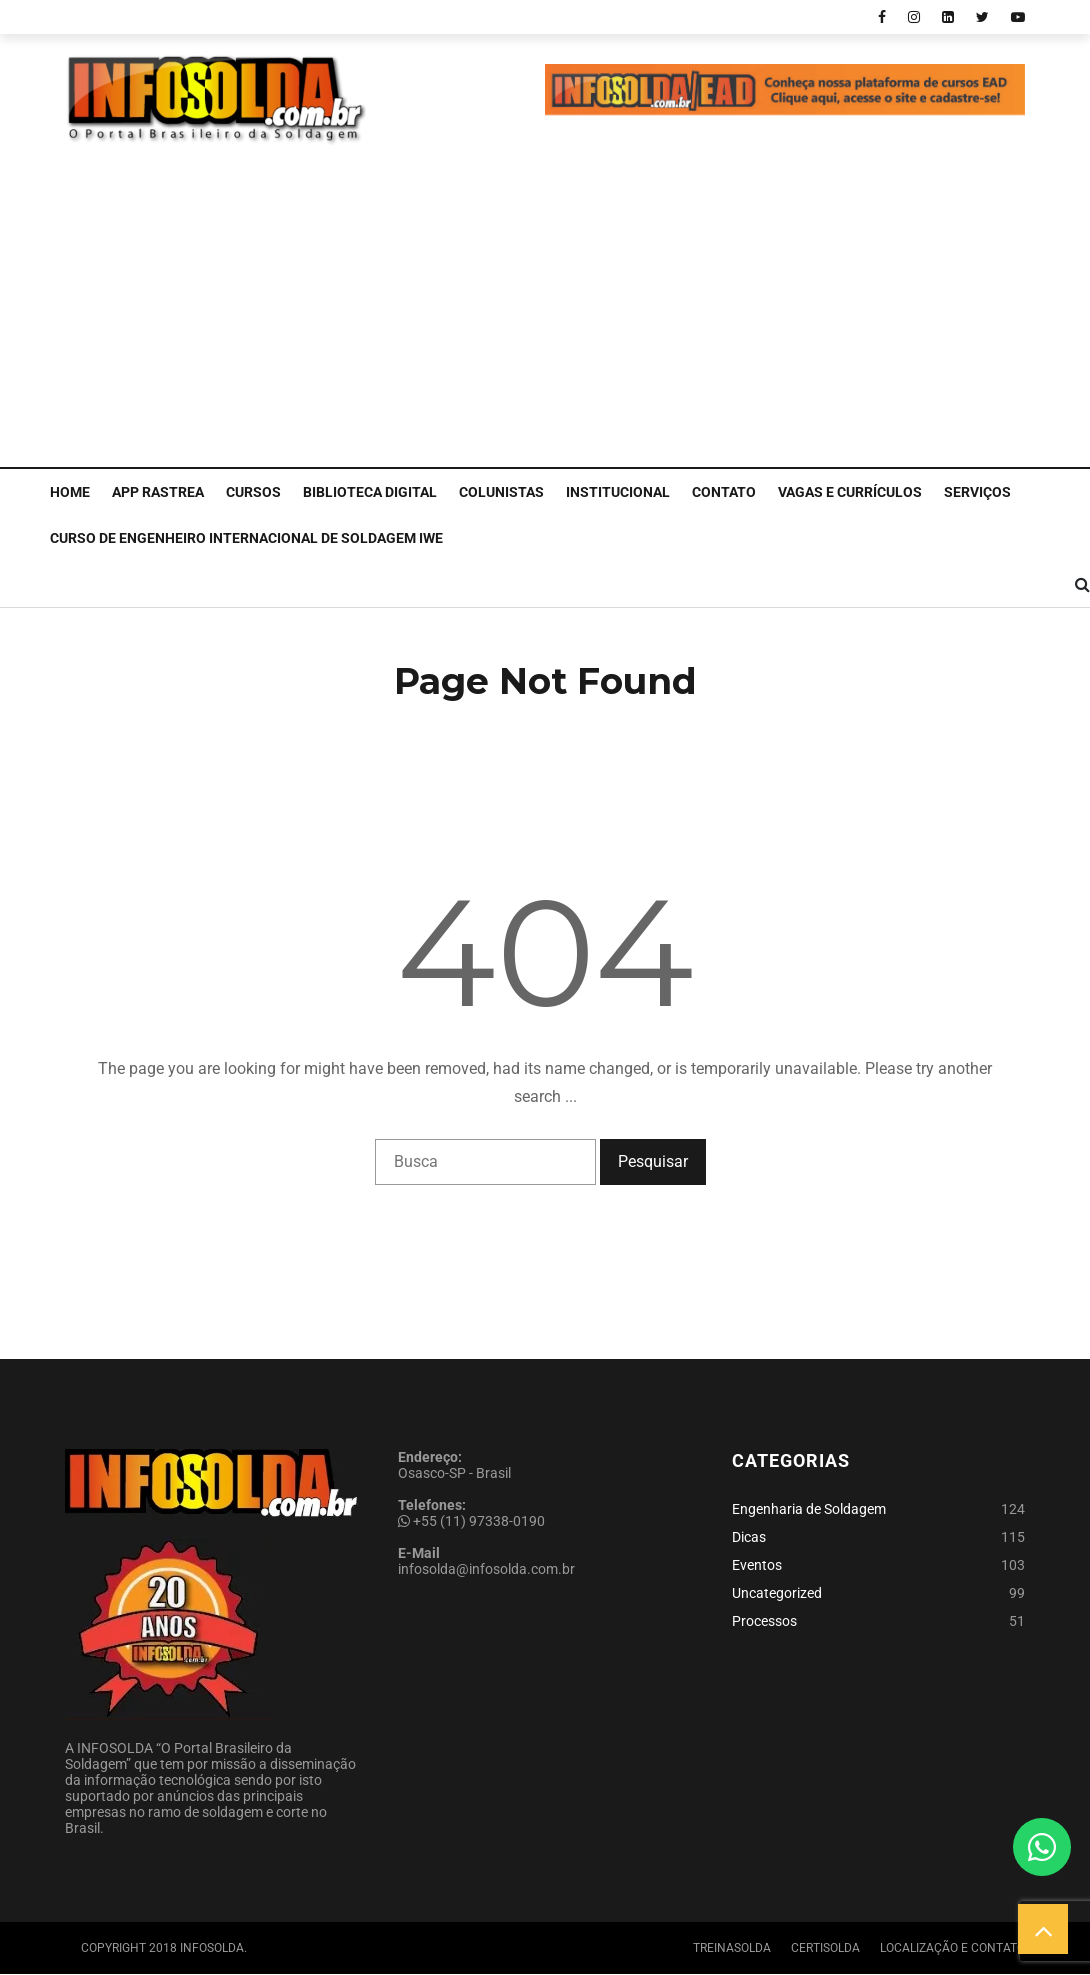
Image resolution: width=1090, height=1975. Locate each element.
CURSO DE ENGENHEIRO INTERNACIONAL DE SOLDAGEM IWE (246, 538)
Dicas (749, 1537)
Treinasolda (732, 1948)
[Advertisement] (545, 317)
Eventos (757, 1565)
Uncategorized (777, 1593)
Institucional (618, 492)
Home (70, 492)
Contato (724, 492)
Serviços (977, 492)
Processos (764, 1621)
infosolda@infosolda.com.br (486, 1569)
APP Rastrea (158, 492)
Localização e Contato (952, 1948)
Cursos (253, 492)
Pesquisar (653, 1161)
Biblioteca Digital (370, 492)
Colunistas (501, 492)
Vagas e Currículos (850, 492)
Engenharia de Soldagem (809, 1509)
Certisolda (825, 1948)
